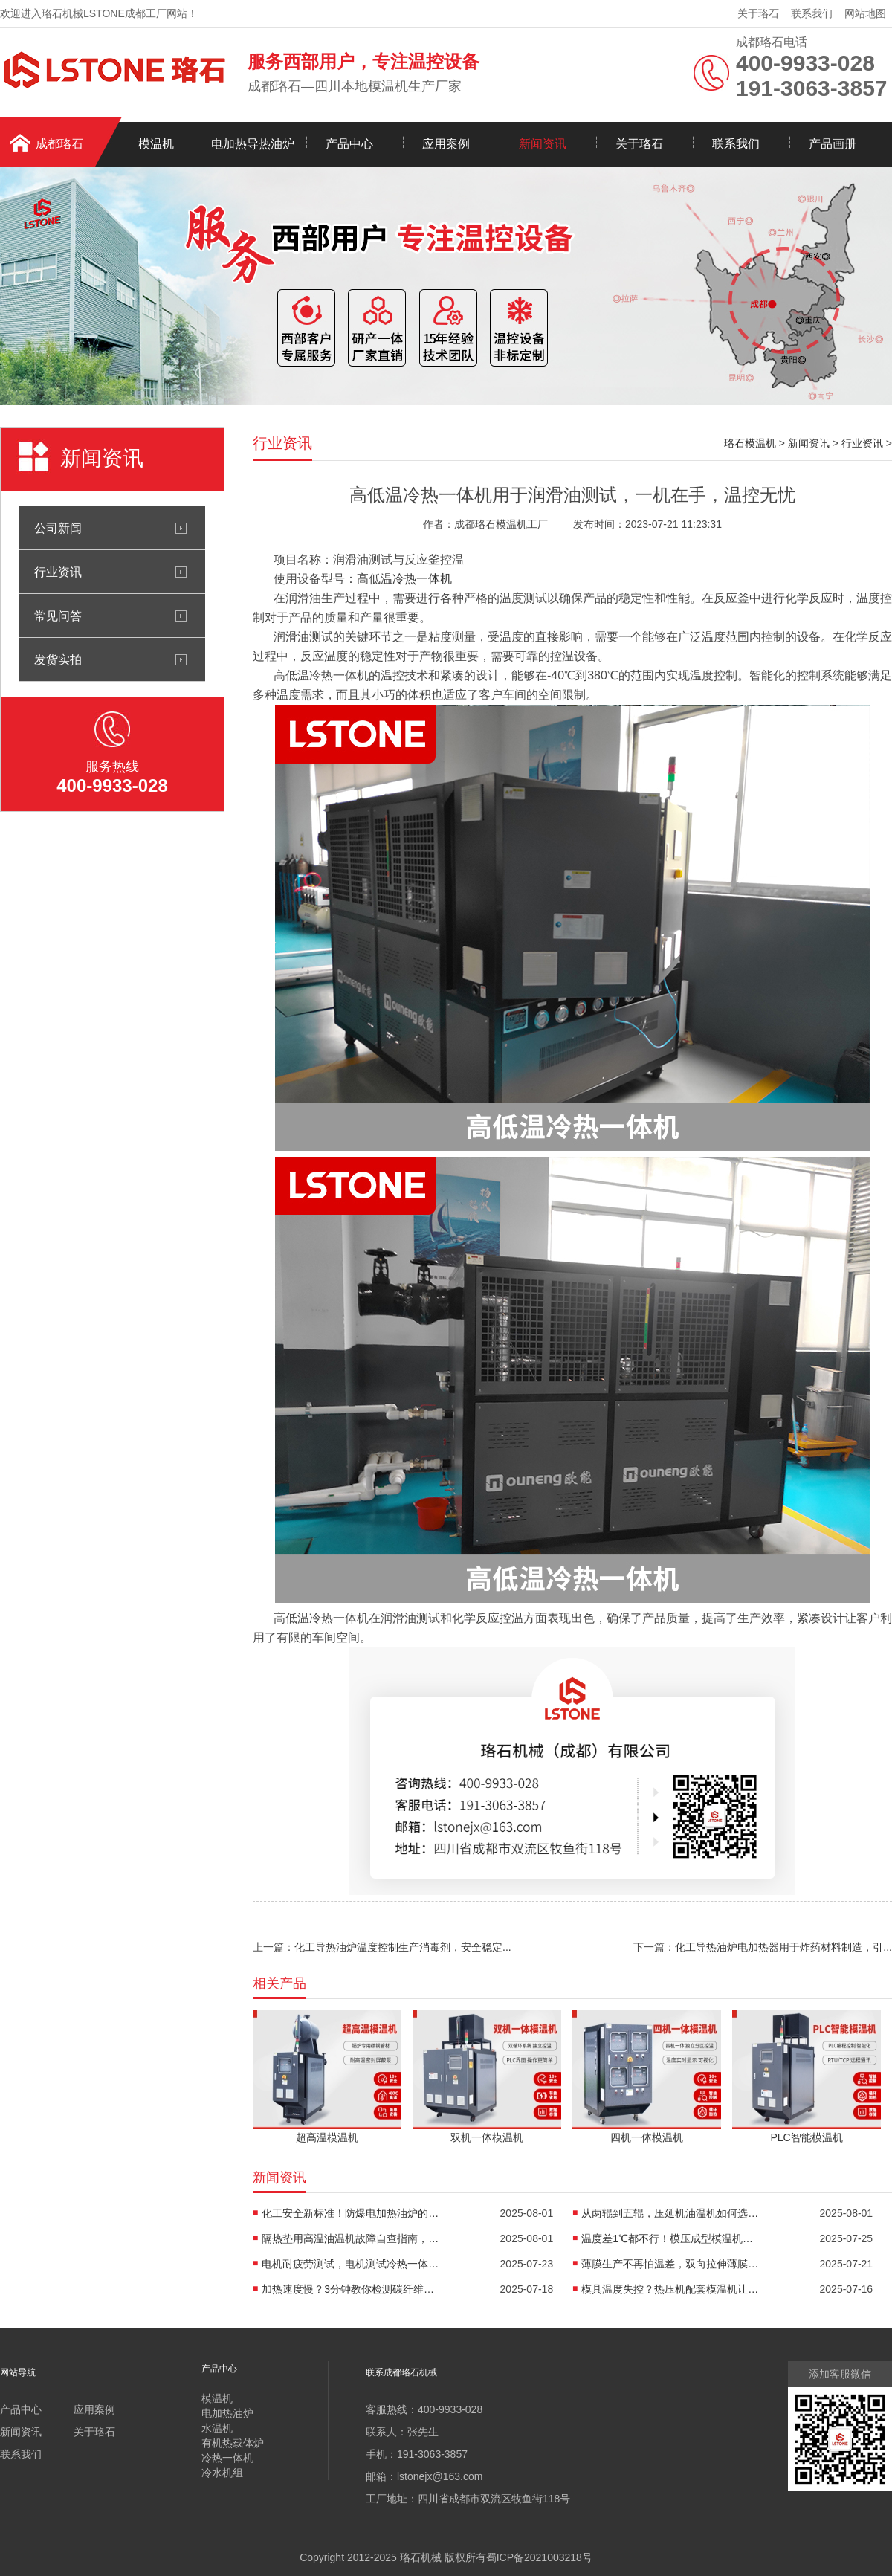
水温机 (217, 2428)
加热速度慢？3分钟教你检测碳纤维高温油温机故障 (351, 2289)
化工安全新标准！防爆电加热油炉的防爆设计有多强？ (351, 2213)
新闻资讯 (542, 144)
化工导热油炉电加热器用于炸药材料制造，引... (783, 1947)
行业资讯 (58, 571)
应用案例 (446, 144)
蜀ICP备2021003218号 (539, 2557)
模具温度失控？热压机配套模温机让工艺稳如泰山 (670, 2289)
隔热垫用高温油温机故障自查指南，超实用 (351, 2238)
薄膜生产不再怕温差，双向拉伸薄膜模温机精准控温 (670, 2264)
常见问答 (58, 615)
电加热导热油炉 (252, 144)
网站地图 (865, 13)
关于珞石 (758, 13)
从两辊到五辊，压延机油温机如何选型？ (670, 2213)
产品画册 (832, 144)
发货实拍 (58, 659)
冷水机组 (222, 2473)
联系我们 (812, 13)
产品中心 (349, 144)
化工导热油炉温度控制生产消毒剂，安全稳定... (402, 1947)
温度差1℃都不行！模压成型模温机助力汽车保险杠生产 (670, 2238)
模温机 (156, 144)
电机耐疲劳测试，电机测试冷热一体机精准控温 (351, 2264)
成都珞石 (59, 144)
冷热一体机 (422, 578)
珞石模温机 (750, 443)
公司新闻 (58, 528)
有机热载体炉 (232, 2443)
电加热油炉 (227, 2413)
